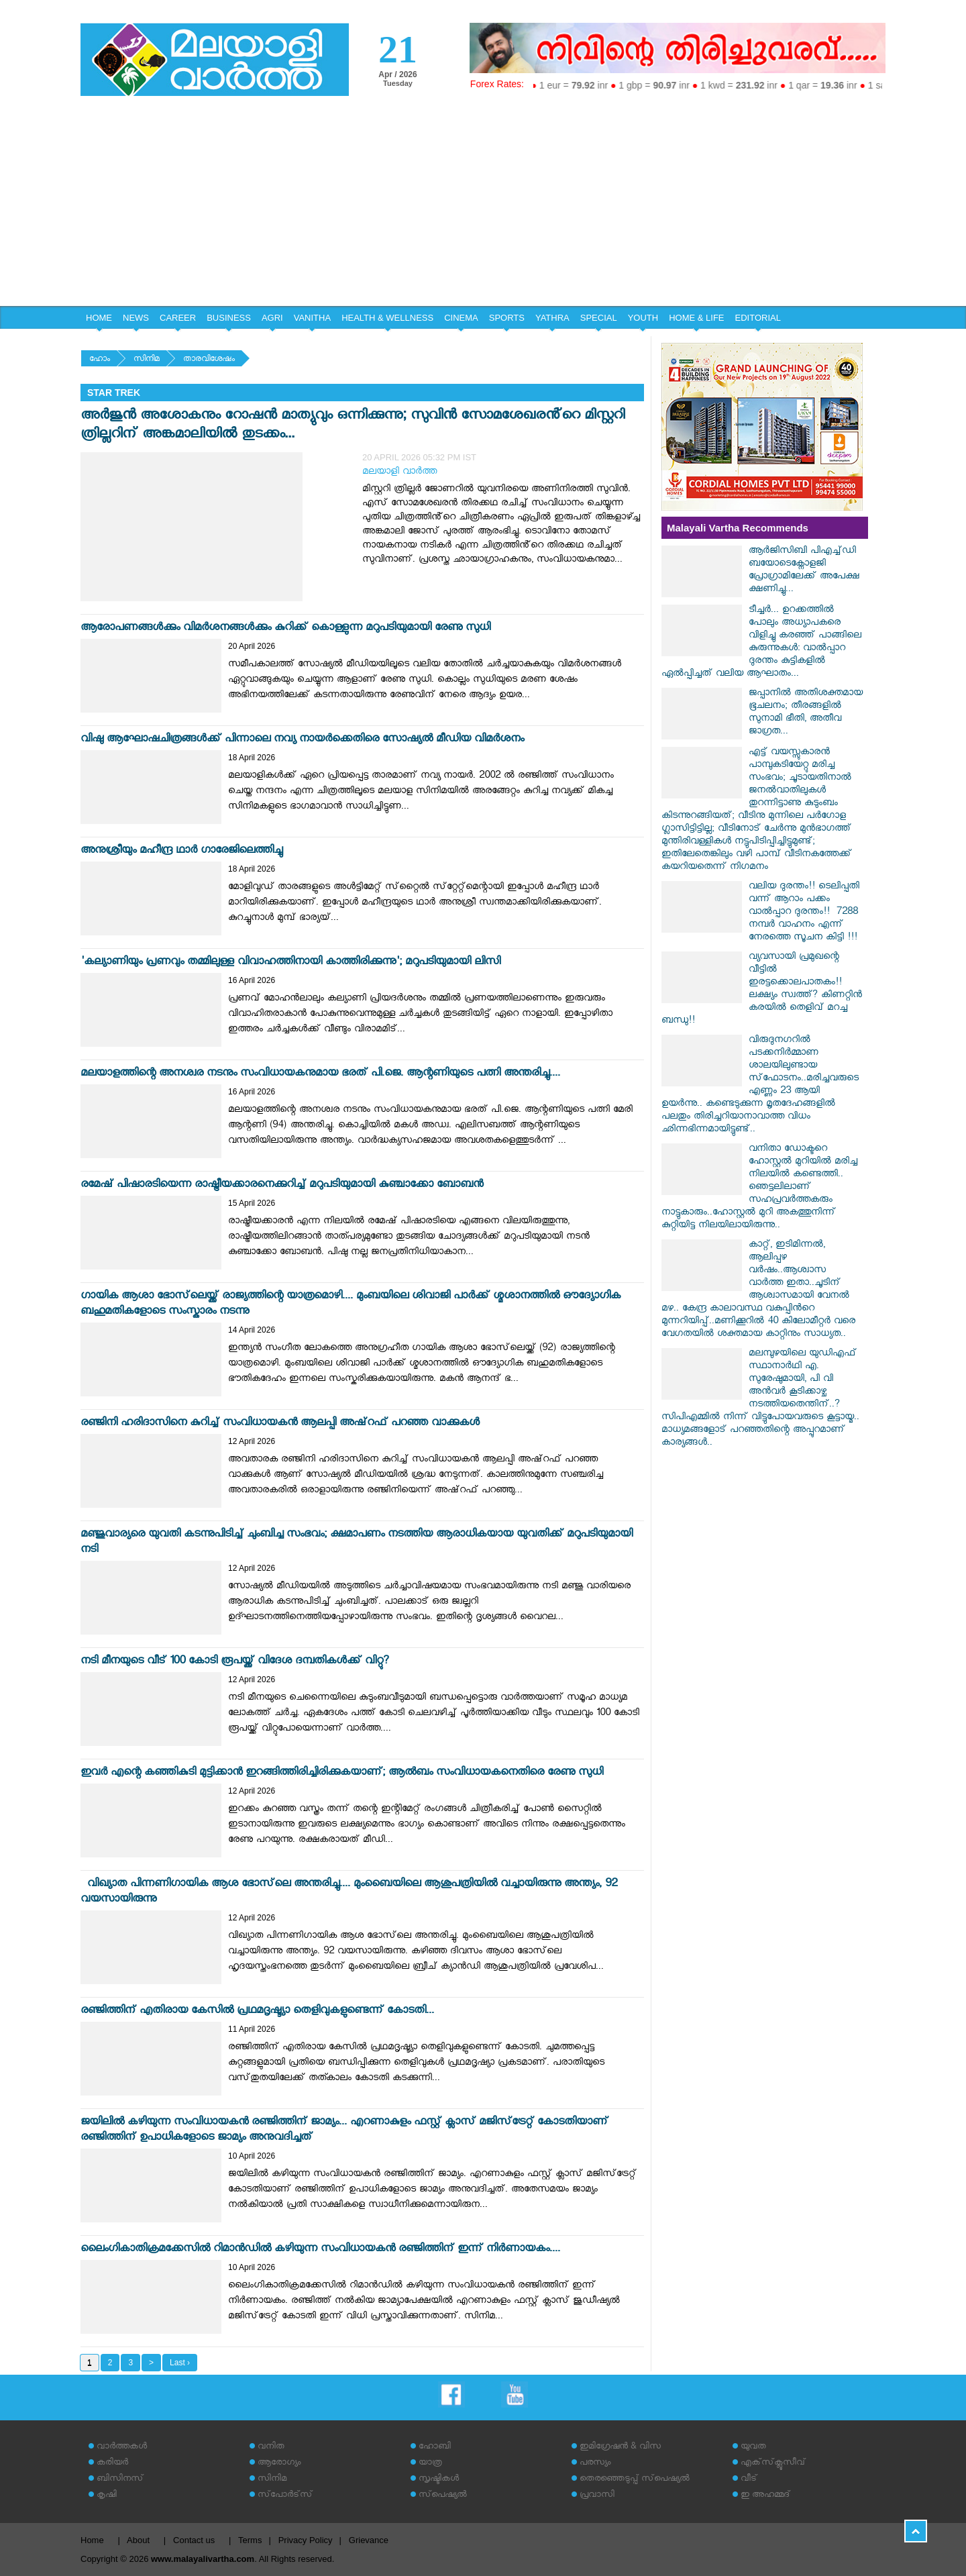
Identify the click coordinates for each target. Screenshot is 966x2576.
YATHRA (552, 318)
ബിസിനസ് (120, 2479)
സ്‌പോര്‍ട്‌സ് (285, 2495)
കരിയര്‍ (112, 2463)
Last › (180, 2362)
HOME (99, 318)
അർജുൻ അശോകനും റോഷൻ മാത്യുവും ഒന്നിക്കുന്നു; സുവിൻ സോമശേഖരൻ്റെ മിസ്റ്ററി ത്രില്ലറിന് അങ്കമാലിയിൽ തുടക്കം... (352, 426)
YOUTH (643, 318)
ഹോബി (435, 2447)
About (138, 2540)
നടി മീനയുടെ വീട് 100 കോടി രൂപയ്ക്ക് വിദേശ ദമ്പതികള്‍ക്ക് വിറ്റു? (234, 1662)
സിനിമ (146, 360)
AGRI (272, 318)
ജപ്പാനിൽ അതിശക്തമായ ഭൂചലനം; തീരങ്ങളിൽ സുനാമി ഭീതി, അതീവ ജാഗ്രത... (806, 713)
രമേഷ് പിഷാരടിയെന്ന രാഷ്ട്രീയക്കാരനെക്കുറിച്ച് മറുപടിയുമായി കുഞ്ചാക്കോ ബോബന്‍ (281, 1186)
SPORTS (507, 318)
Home (92, 2540)
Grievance (368, 2540)
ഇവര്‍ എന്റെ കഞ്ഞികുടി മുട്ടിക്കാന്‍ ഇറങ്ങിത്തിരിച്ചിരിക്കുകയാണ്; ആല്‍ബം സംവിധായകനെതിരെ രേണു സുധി (341, 1774)
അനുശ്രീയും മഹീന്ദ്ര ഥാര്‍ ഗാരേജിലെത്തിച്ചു (181, 852)
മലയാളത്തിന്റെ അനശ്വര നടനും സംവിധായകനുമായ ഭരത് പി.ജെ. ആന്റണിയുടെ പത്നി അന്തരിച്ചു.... (320, 1074)
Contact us (194, 2540)
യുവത (753, 2447)
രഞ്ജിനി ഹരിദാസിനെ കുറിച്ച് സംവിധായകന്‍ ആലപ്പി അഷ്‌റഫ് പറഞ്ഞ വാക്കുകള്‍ (280, 1424)
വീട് (749, 2479)
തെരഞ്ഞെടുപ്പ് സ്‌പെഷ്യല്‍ (635, 2479)
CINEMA (461, 318)
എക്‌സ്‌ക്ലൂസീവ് (773, 2463)
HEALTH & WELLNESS (387, 318)
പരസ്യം (595, 2463)
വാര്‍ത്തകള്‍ (122, 2447)
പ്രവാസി (597, 2495)
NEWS (136, 318)
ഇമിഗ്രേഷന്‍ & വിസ (620, 2447)
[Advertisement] (482, 205)
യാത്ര (430, 2463)
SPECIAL (598, 318)
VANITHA (312, 318)
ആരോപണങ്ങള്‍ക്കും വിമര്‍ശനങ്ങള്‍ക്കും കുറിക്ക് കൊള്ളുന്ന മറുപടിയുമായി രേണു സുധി (285, 629)
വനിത (271, 2447)
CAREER (178, 318)
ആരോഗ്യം (279, 2463)
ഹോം (99, 360)
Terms (250, 2540)
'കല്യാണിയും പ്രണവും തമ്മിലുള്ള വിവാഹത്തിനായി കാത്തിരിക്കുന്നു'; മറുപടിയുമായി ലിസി (290, 963)
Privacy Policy (305, 2540)
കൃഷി (107, 2495)
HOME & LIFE (696, 318)
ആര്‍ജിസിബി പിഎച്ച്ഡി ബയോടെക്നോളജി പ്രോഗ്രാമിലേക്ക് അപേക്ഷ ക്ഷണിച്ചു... (804, 571)
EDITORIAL (758, 318)
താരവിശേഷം (209, 360)
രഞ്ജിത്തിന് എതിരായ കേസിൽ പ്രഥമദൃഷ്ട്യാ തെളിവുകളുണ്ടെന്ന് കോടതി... (257, 2012)
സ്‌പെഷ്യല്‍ (443, 2495)
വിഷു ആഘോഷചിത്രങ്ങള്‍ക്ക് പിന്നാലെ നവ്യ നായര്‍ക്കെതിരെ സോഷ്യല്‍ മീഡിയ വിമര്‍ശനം (302, 740)
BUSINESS (229, 318)
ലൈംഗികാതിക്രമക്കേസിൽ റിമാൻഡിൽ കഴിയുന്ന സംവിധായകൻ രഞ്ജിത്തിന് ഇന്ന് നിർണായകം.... (320, 2250)
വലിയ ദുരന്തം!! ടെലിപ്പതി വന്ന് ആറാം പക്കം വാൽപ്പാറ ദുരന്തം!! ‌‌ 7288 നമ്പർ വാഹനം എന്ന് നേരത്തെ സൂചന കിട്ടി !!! (804, 913)
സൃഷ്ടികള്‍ (439, 2479)
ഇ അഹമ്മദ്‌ (765, 2495)
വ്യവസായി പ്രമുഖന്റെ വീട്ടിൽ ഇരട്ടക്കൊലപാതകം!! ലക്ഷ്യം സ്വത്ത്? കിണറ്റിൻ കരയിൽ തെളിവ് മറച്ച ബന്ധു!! (761, 989)
